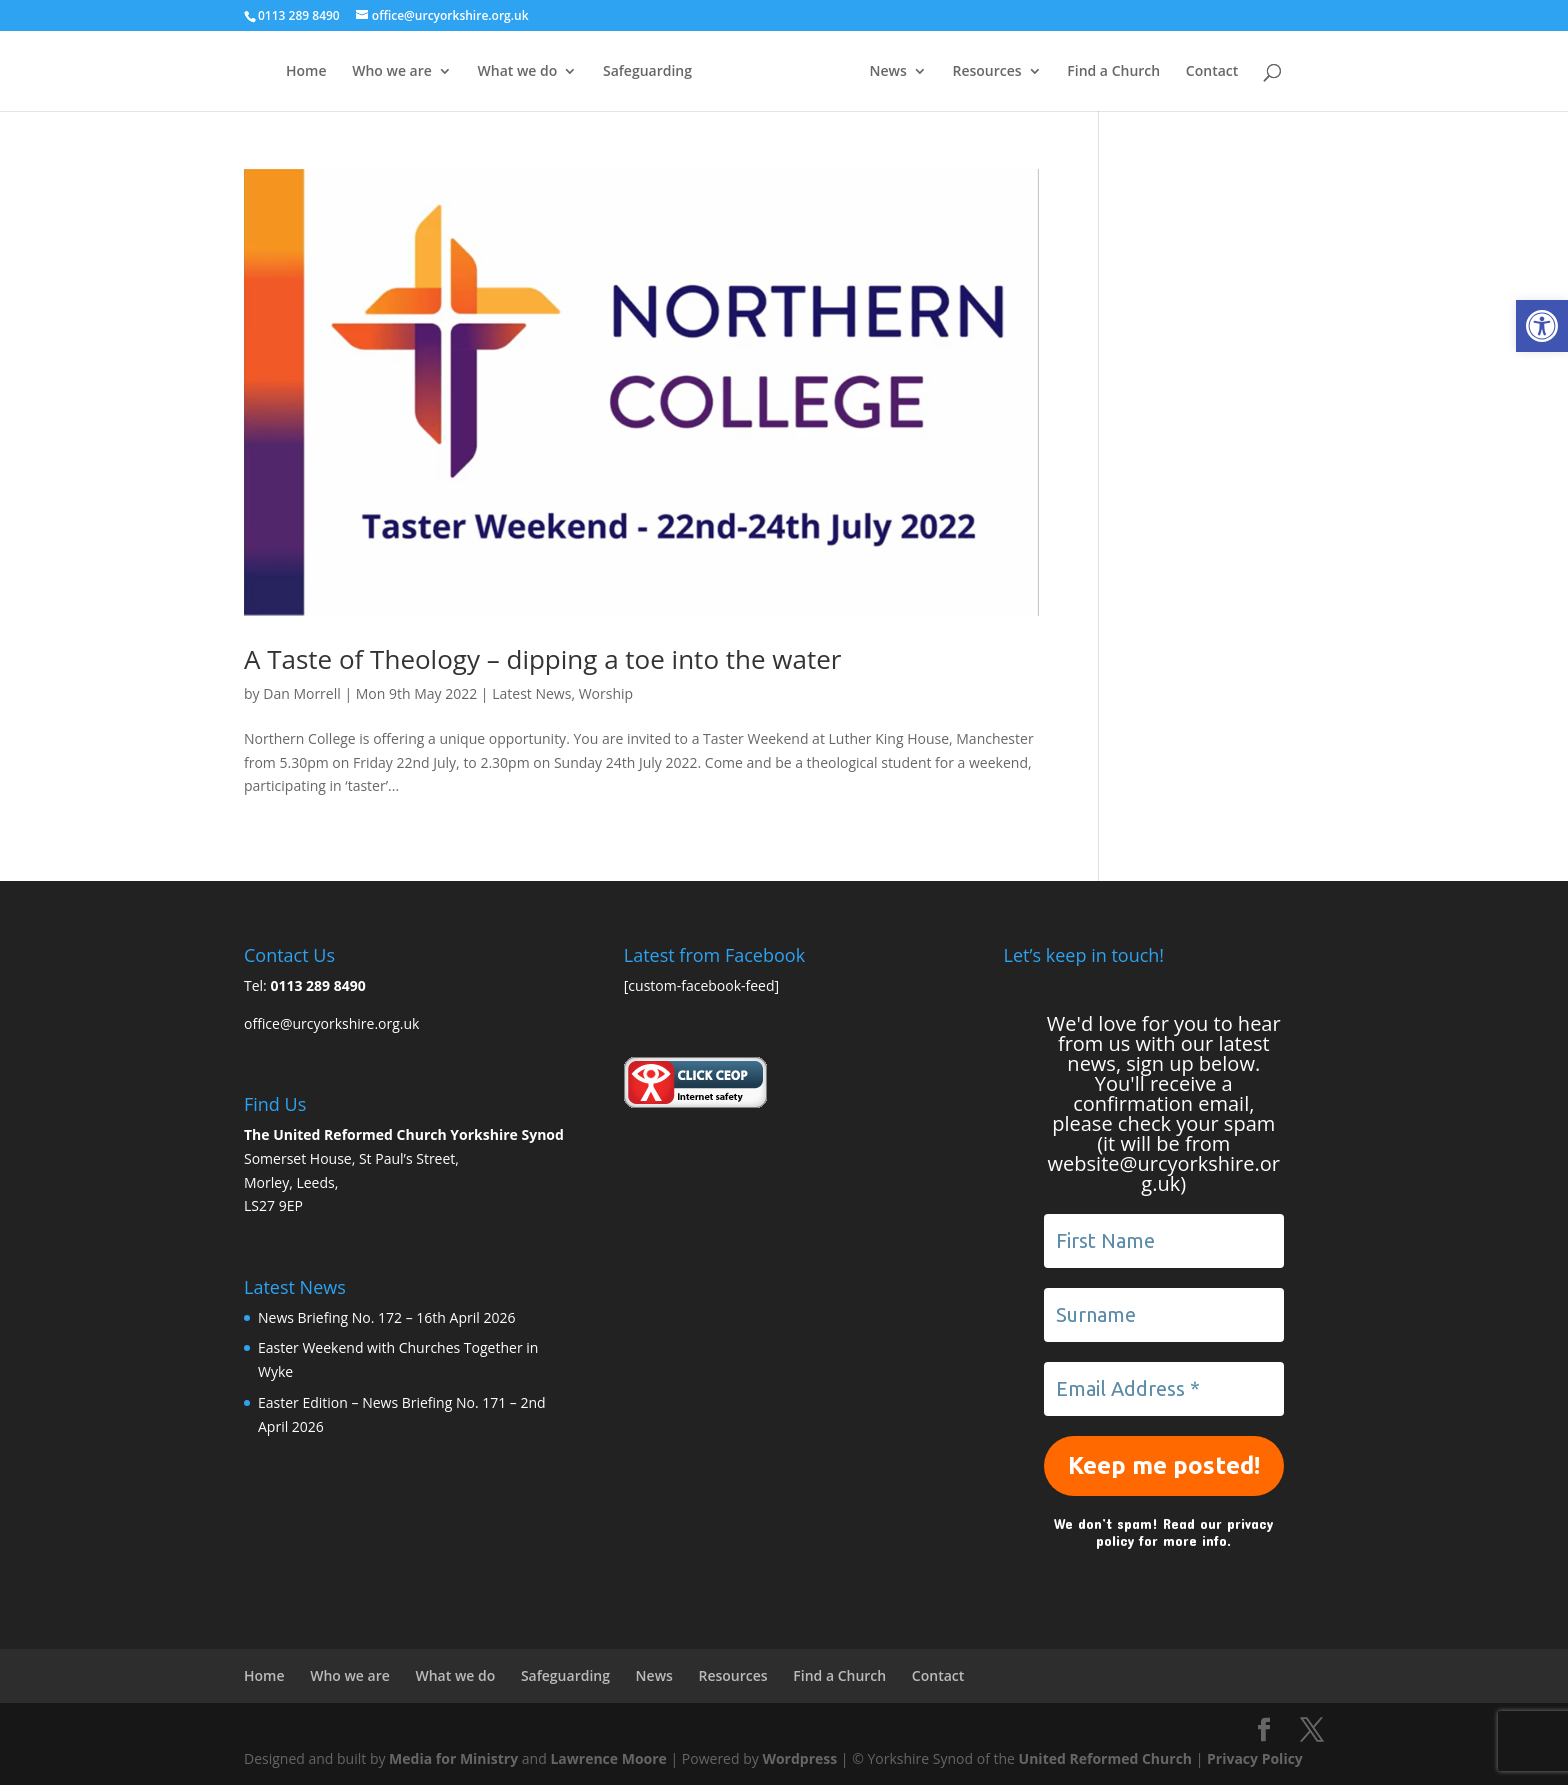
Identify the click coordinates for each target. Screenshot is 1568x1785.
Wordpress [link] (799, 1758)
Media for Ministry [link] (455, 1758)
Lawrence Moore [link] (608, 1758)
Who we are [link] (392, 72)
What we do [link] (518, 72)
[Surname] (1164, 1315)
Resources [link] (986, 72)
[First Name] (1164, 1241)
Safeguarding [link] (647, 72)
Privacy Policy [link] (1255, 1758)
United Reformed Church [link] (1105, 1758)
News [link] (888, 72)
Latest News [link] (531, 693)
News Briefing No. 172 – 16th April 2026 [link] (386, 1317)
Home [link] (306, 72)
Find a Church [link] (1113, 72)
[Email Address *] (1164, 1389)
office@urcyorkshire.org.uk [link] (331, 1023)
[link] (1542, 326)
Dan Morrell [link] (302, 693)
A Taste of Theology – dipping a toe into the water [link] (542, 659)
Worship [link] (606, 693)
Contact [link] (1212, 72)
